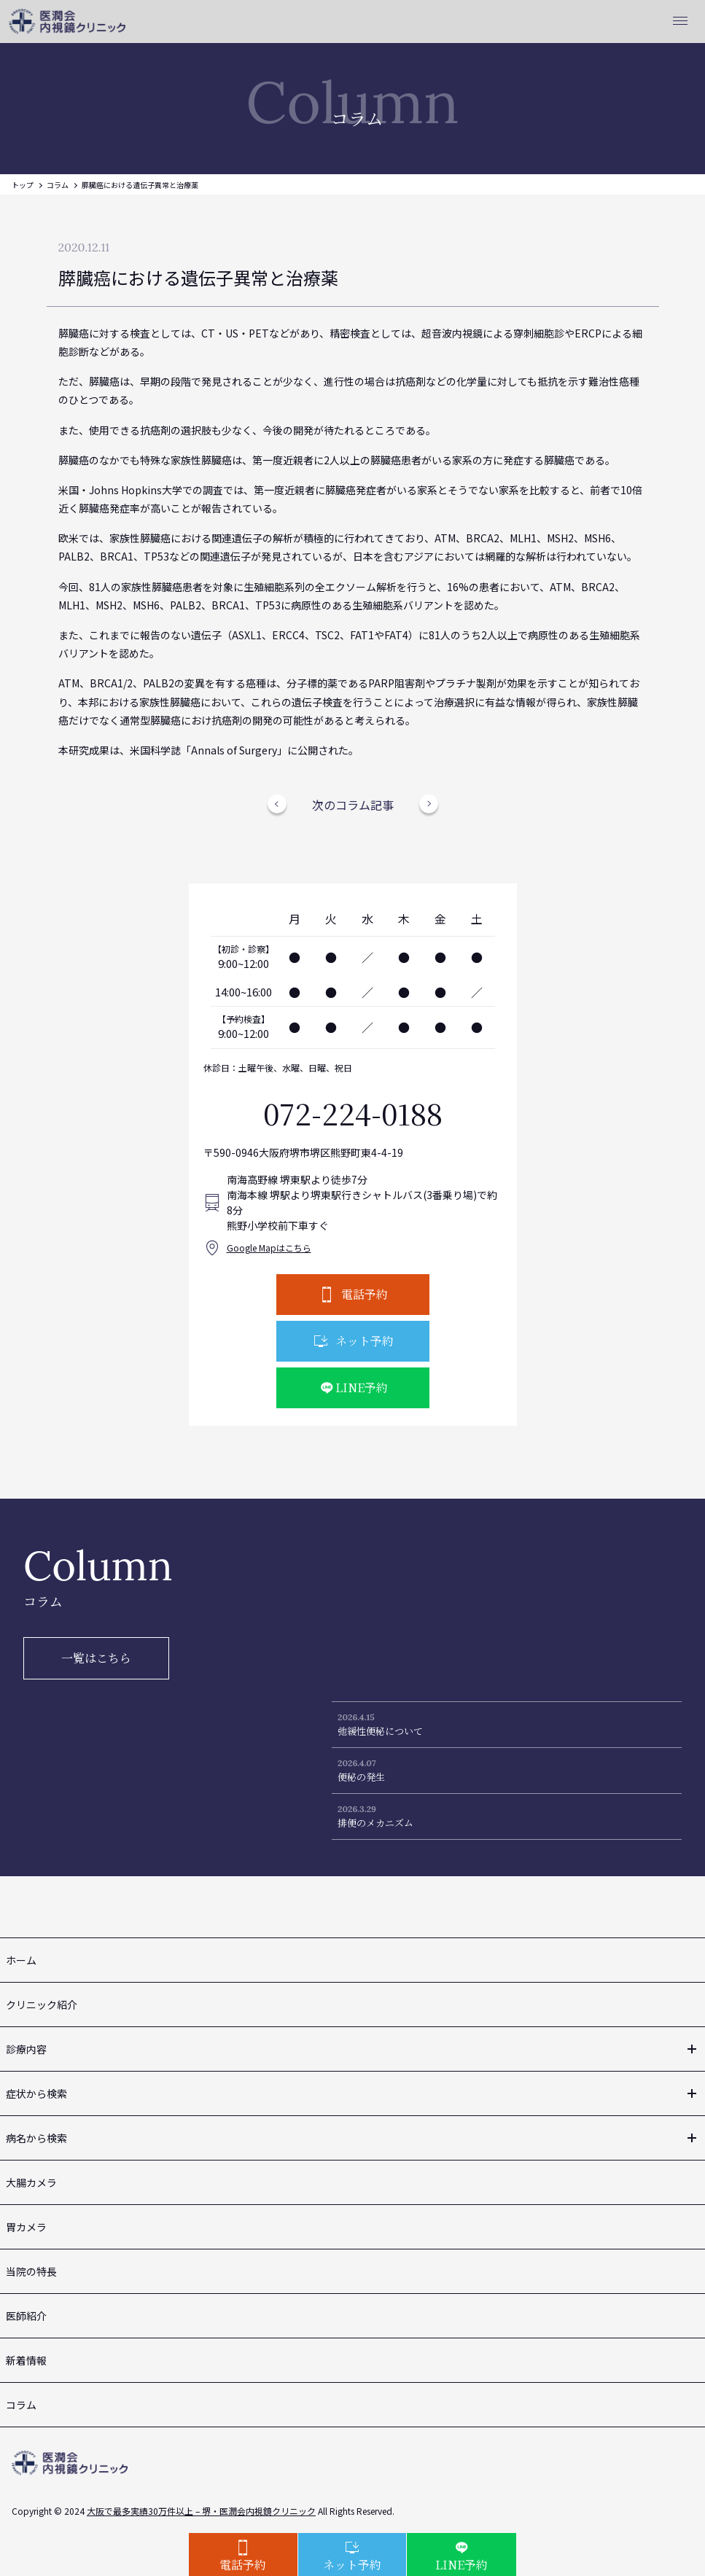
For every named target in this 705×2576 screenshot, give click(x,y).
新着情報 (26, 2360)
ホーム (21, 1960)
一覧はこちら (96, 1658)
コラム (58, 184)
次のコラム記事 (353, 804)
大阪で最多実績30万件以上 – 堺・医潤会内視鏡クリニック (201, 2511)
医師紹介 (26, 2315)
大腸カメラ (31, 2182)
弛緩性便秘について (380, 1731)
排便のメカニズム (375, 1823)
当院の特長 (31, 2271)
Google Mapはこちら (269, 1247)
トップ (23, 184)
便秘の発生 (361, 1777)
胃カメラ (26, 2227)
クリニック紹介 (41, 2004)
